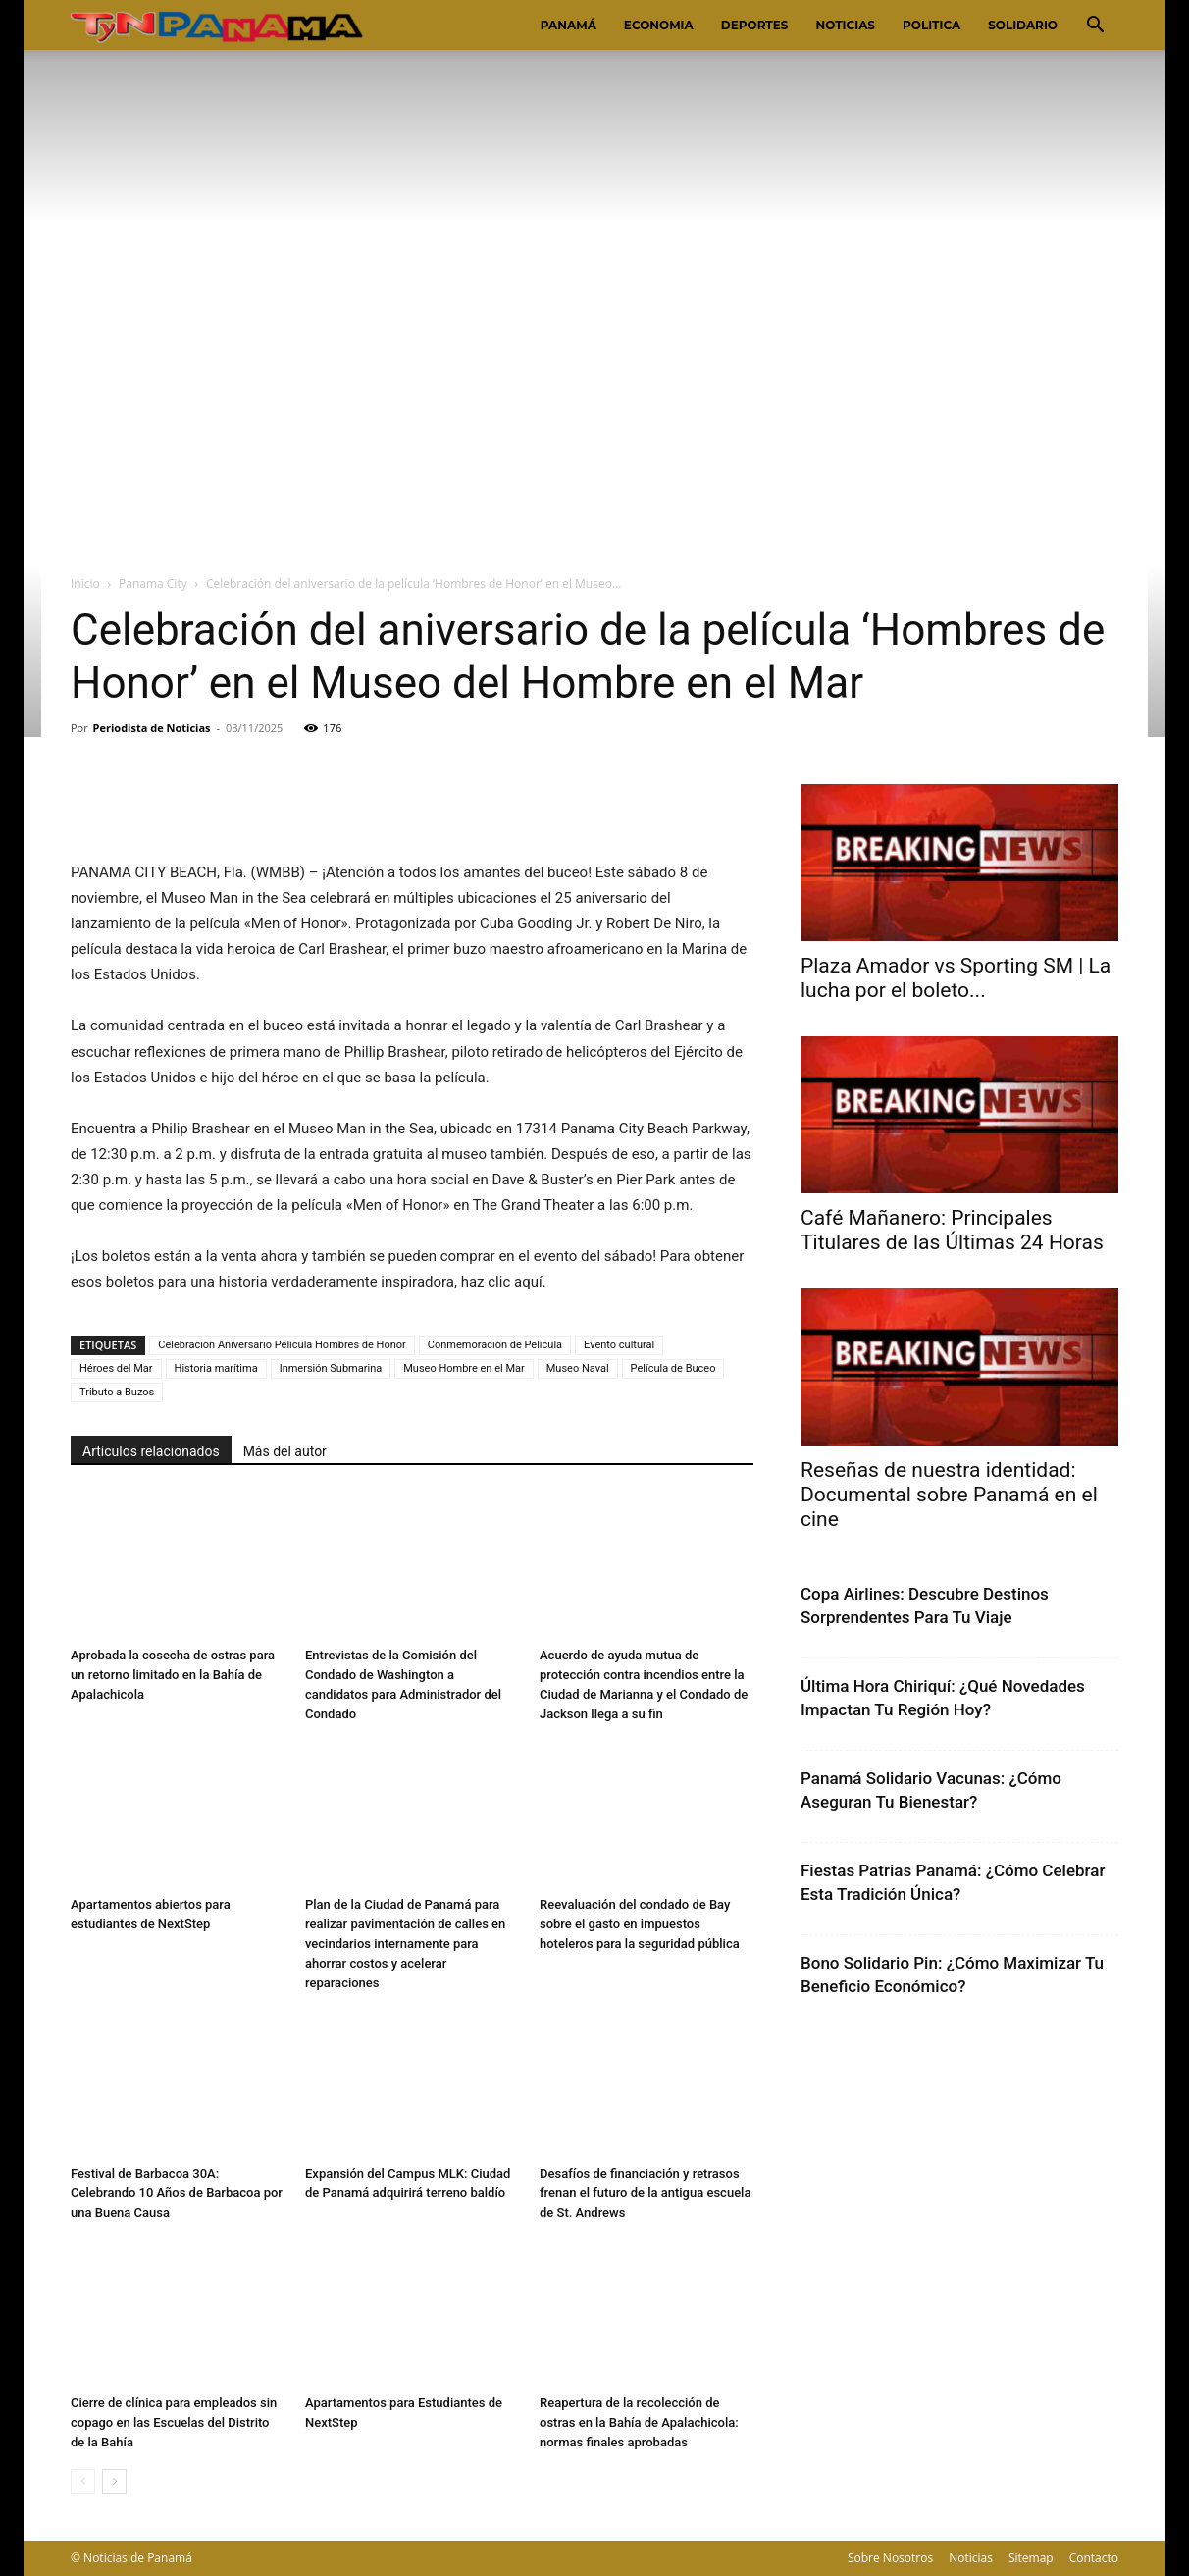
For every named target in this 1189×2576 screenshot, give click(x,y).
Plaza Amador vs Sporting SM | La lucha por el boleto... (956, 978)
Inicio (85, 583)
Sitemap (1031, 2558)
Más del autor (285, 1451)
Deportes (755, 25)
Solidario (1023, 25)
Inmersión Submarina (331, 1368)
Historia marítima (216, 1368)
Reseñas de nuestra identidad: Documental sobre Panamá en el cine (949, 1494)
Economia (659, 25)
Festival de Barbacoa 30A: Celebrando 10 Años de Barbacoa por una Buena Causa (177, 2193)
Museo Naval (577, 1368)
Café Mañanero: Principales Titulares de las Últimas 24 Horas (952, 1230)
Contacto (1093, 2558)
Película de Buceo (673, 1368)
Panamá (568, 25)
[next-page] (114, 2481)
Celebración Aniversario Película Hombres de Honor (282, 1345)
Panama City (153, 583)
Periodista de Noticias (152, 727)
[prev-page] (83, 2481)
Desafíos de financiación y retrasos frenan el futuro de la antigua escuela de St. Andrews (645, 2193)
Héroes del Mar (116, 1368)
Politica (931, 25)
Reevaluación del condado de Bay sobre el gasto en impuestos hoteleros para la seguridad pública (640, 1924)
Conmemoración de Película (495, 1345)
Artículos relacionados (151, 1451)
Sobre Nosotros (890, 2558)
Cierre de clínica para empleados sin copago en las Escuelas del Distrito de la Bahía (174, 2422)
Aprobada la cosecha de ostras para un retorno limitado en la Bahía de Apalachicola (173, 1675)
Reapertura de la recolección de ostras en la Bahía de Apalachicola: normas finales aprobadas (639, 2422)
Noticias (845, 25)
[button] (1094, 27)
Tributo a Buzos (116, 1392)
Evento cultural (619, 1345)
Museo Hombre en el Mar (464, 1368)
